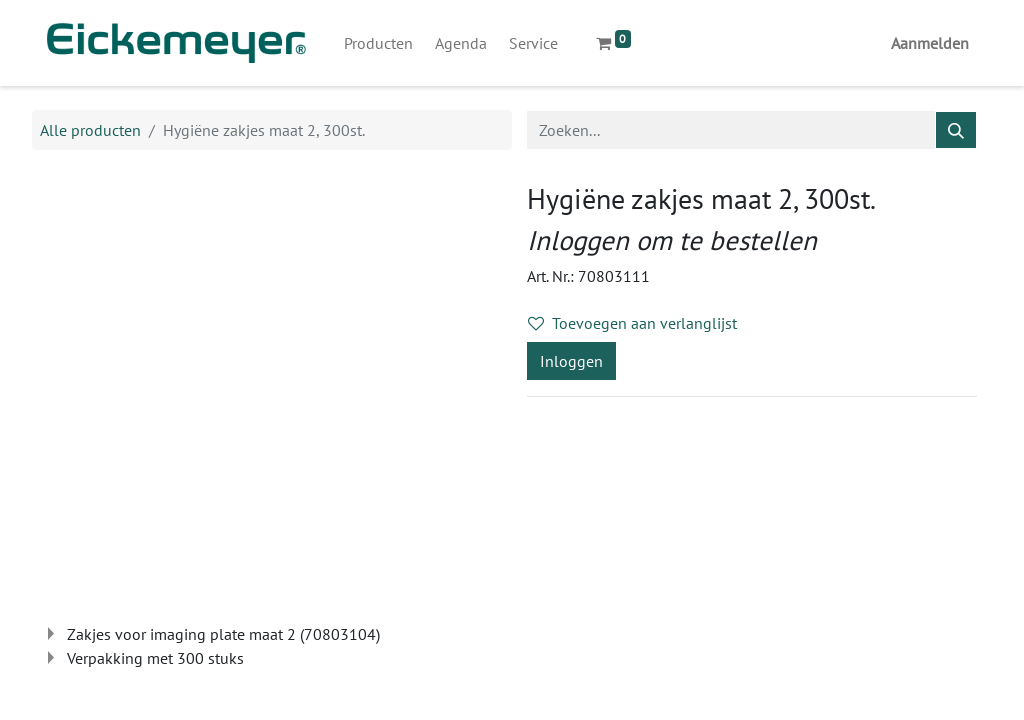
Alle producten (90, 130)
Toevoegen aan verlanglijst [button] (632, 323)
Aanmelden (930, 43)
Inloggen (571, 361)
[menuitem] (378, 43)
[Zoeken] (956, 130)
